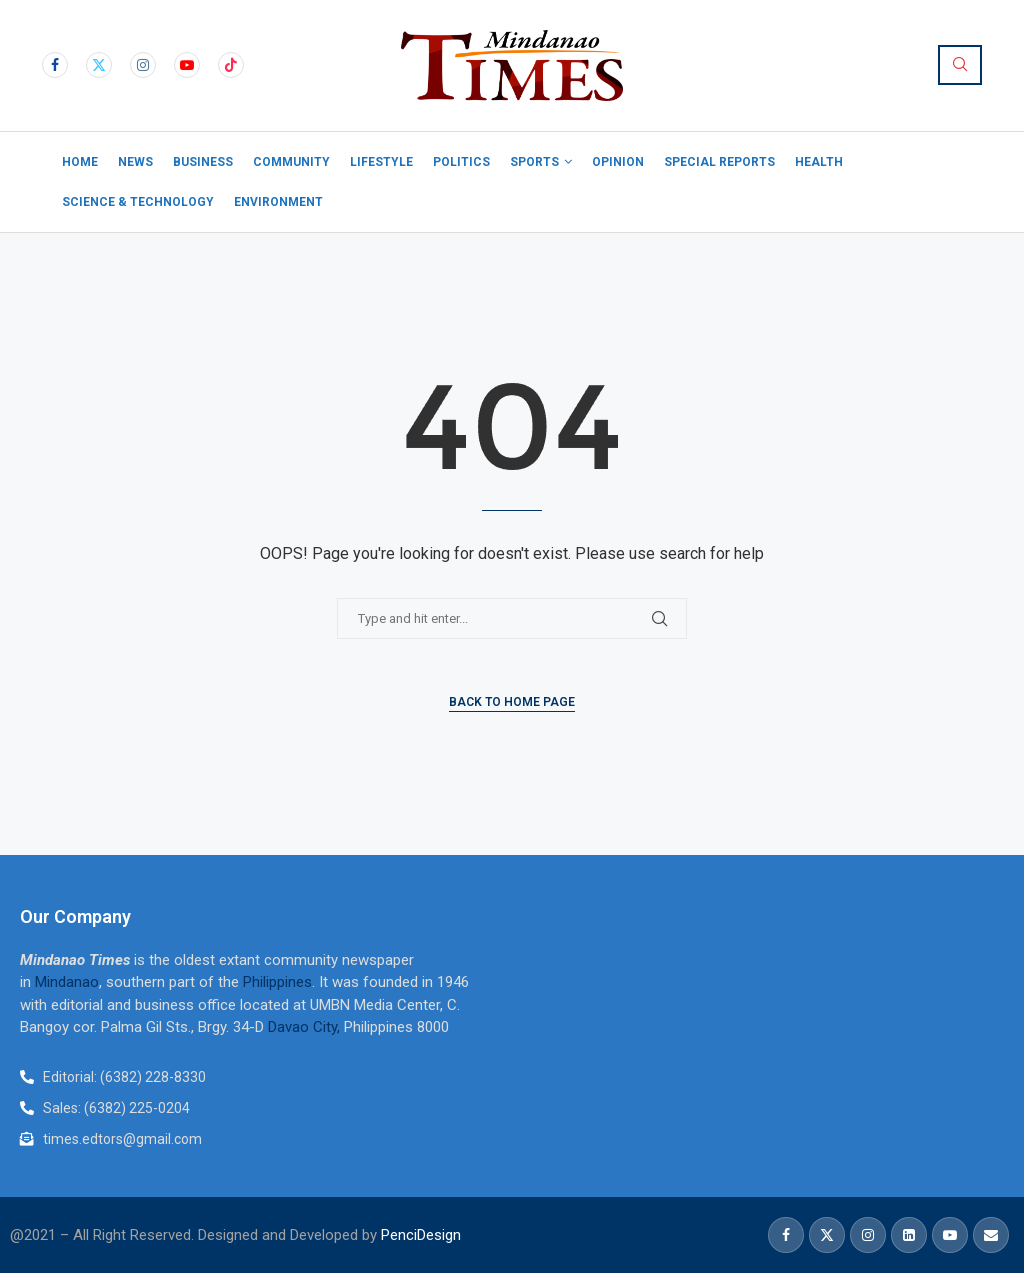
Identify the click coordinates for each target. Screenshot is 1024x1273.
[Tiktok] (231, 65)
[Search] (960, 65)
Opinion (618, 162)
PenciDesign (421, 1235)
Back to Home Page (512, 702)
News (135, 162)
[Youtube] (187, 65)
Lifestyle (381, 162)
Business (203, 162)
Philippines (277, 982)
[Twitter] (99, 65)
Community (291, 162)
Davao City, (306, 1027)
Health (819, 162)
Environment (278, 202)
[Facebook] (55, 65)
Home (80, 162)
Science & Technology (138, 202)
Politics (461, 162)
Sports (534, 162)
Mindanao (67, 982)
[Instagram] (143, 65)
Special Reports (719, 162)
